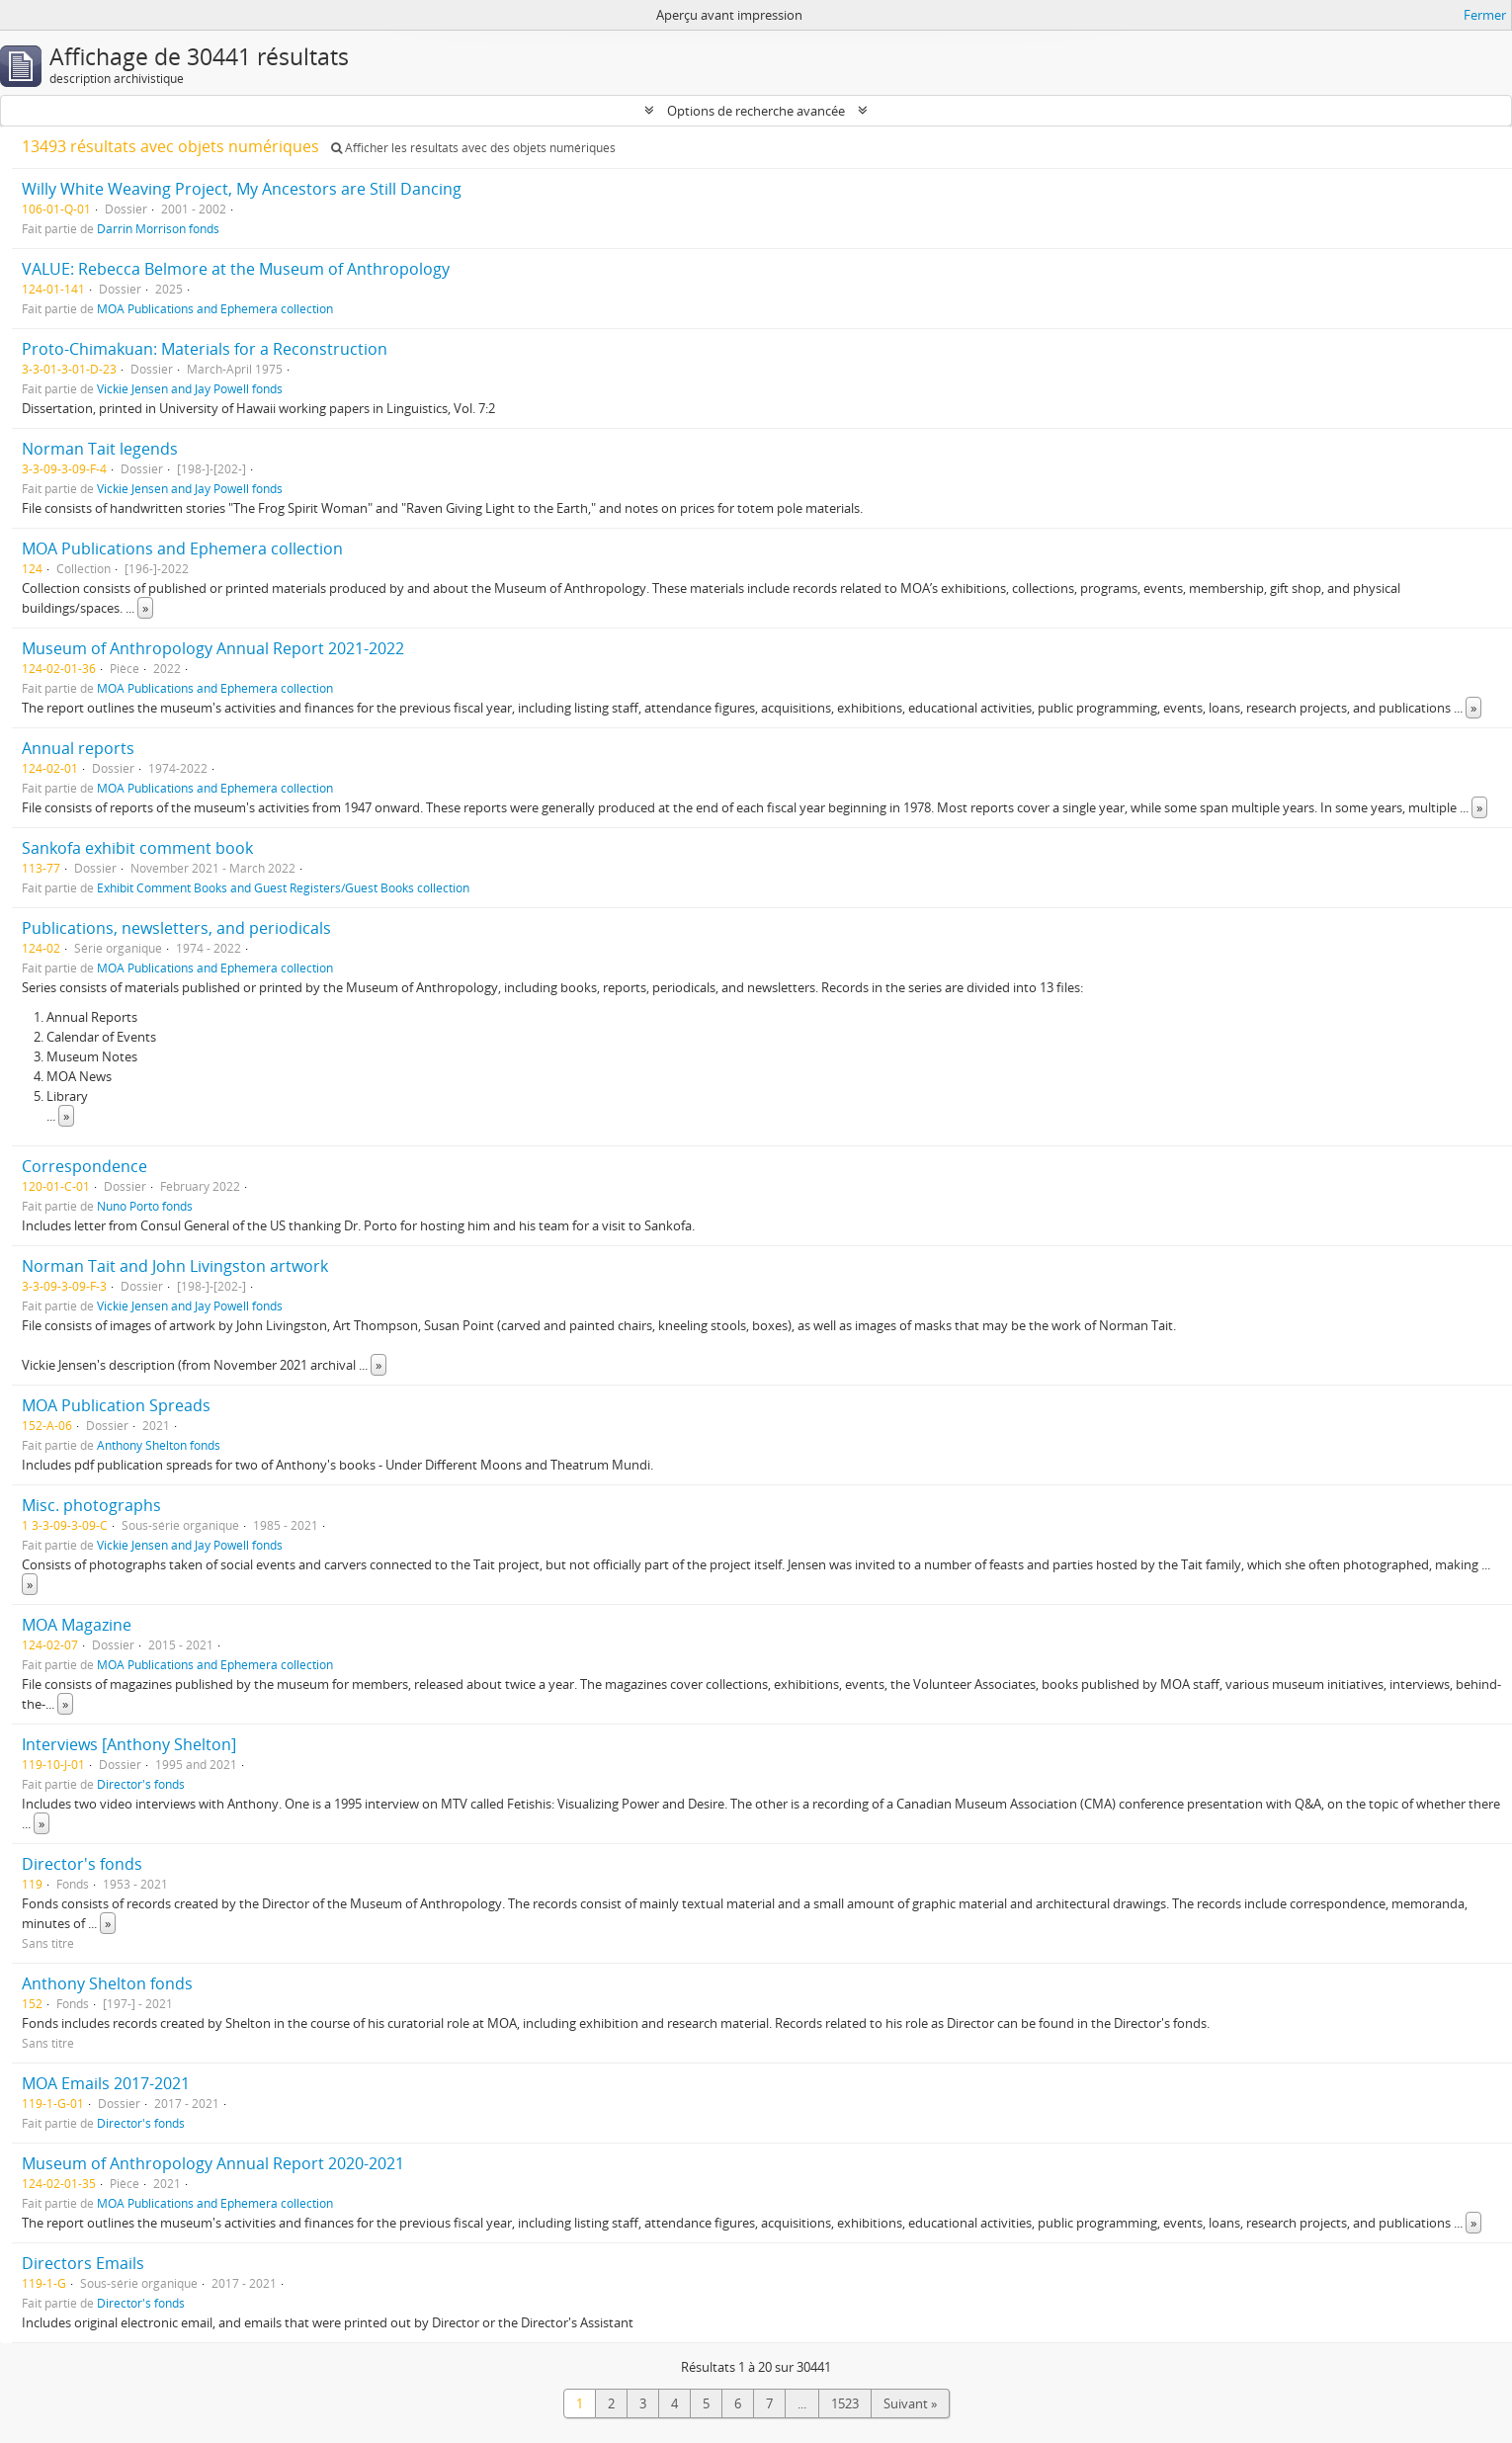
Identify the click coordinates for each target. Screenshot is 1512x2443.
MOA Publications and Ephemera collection (215, 308)
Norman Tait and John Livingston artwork (175, 1266)
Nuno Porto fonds (145, 1206)
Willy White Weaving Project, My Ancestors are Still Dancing (242, 189)
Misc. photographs (91, 1505)
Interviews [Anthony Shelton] (129, 1744)
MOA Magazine (76, 1625)
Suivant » (910, 2403)
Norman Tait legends (100, 449)
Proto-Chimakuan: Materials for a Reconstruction (204, 349)
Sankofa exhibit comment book (137, 848)
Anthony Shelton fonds (158, 1445)
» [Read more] (145, 608)
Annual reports (78, 748)
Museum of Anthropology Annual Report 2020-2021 (213, 2163)
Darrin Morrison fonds (158, 228)
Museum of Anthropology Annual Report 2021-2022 (213, 648)
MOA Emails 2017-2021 (106, 2083)
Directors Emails (83, 2263)
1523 (845, 2403)
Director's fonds (141, 1784)
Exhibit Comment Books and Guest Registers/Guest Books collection (283, 887)
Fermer (1485, 15)
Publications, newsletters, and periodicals (176, 928)
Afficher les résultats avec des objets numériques (473, 147)
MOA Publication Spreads (116, 1405)
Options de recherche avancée (756, 111)
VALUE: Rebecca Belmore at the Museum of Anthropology (236, 269)
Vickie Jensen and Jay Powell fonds (190, 388)
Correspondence (84, 1166)
